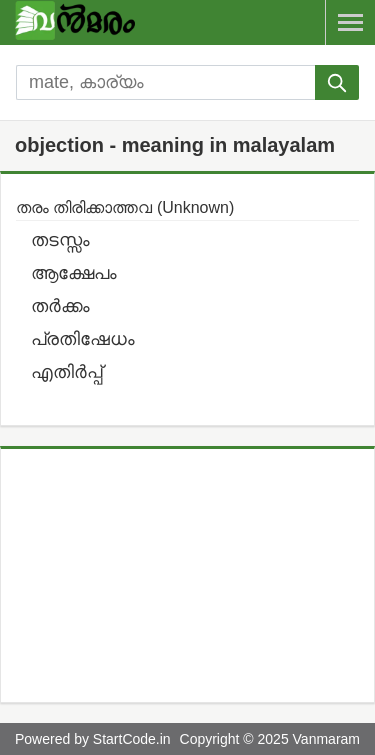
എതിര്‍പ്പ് (66, 372)
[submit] (337, 82)
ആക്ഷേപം (74, 273)
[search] (165, 82)
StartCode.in (132, 739)
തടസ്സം (60, 240)
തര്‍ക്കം (60, 306)
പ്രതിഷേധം (83, 339)
